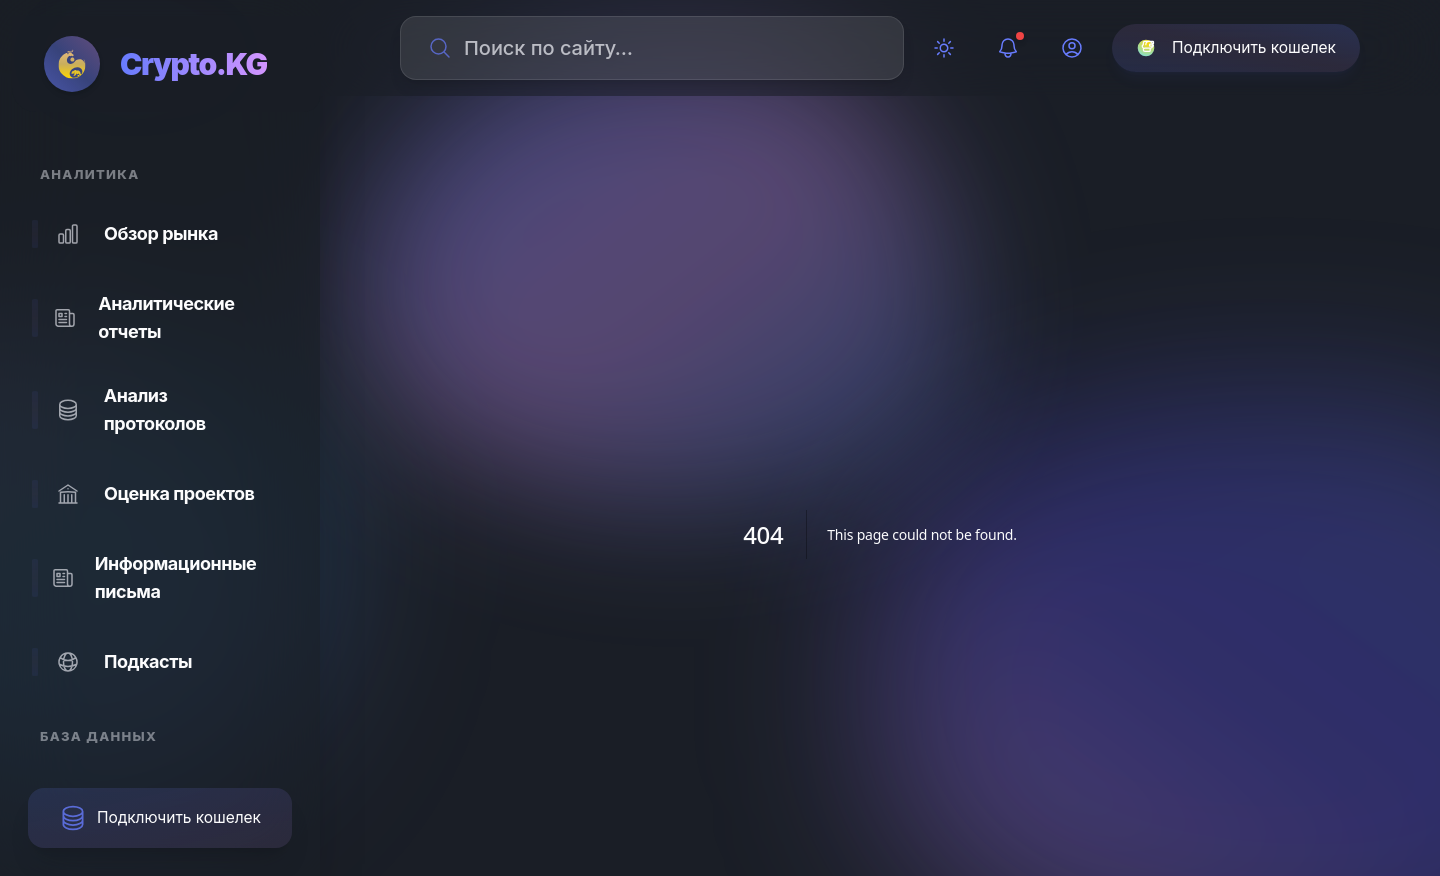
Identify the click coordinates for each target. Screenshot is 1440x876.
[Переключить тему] (944, 48)
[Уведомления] (1008, 48)
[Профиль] (1072, 48)
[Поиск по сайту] (664, 48)
